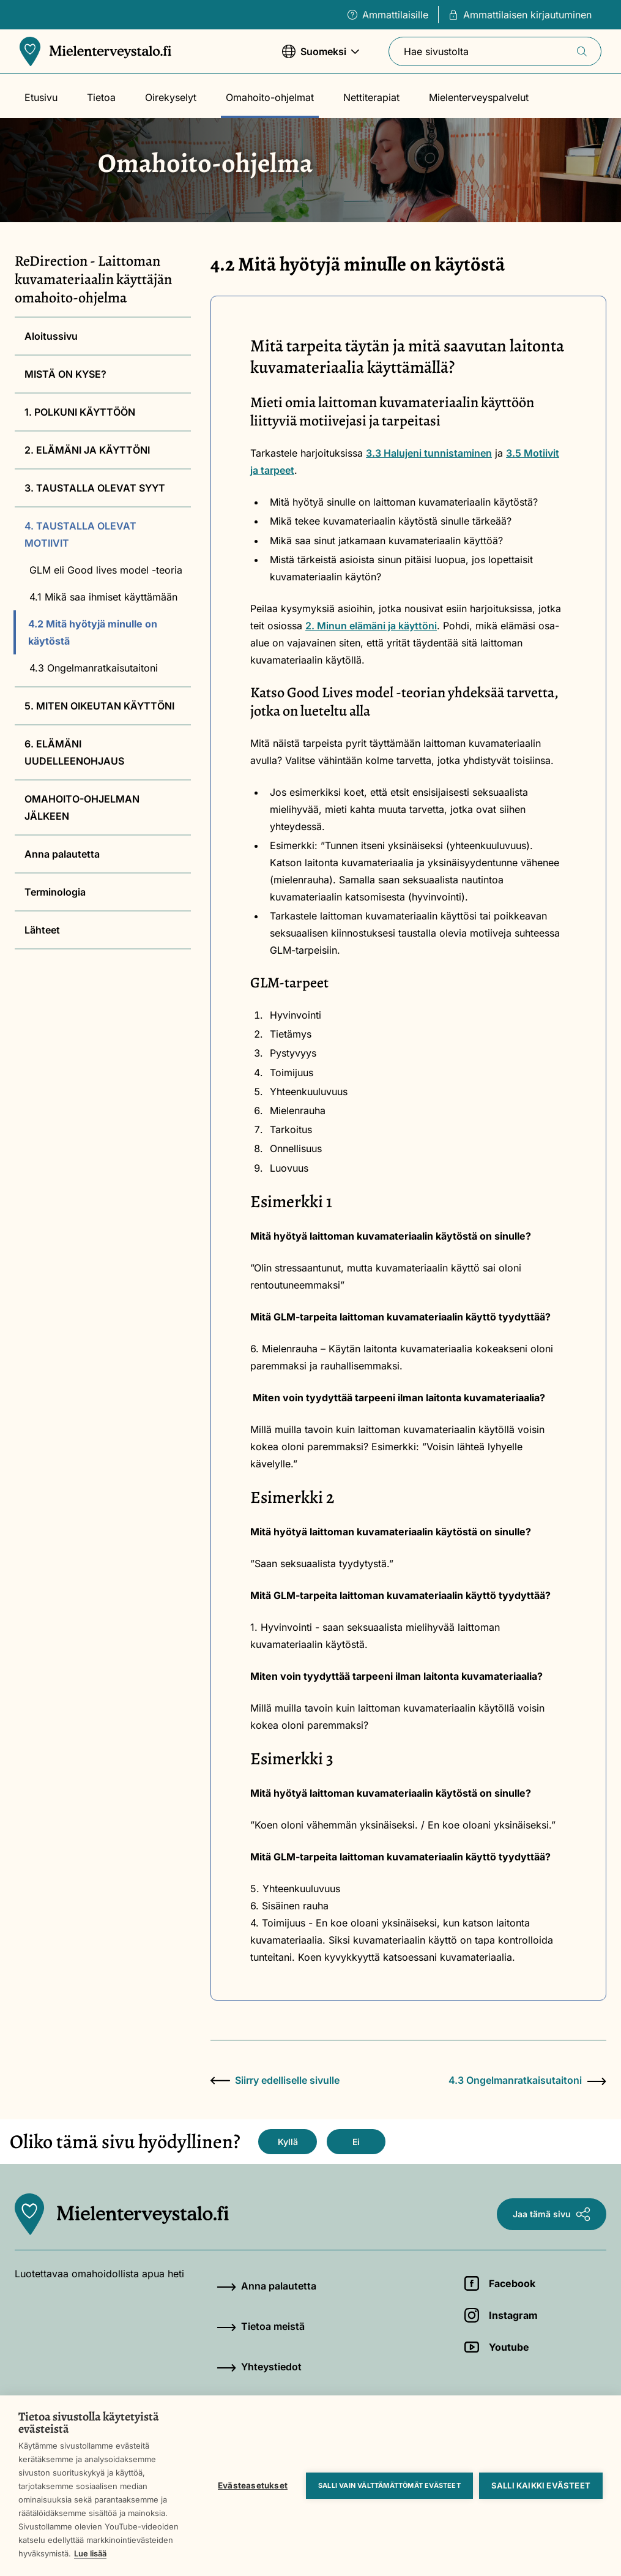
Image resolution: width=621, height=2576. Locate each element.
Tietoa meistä (261, 2326)
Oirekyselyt (170, 97)
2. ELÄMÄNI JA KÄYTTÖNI (87, 450)
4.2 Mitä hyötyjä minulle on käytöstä (92, 632)
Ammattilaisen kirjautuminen (520, 15)
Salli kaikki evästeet (540, 2485)
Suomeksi (320, 57)
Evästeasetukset (253, 2485)
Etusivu (41, 97)
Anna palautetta (62, 854)
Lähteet (42, 930)
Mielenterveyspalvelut (479, 97)
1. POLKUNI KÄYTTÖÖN (79, 412)
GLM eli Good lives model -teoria (105, 570)
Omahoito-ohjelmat (270, 97)
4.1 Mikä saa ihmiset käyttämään (103, 597)
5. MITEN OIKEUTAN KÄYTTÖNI (99, 706)
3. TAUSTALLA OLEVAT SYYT (94, 488)
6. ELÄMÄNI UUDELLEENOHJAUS (74, 752)
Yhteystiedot (259, 2366)
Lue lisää (90, 2553)
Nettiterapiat (371, 97)
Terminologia (55, 892)
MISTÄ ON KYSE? (65, 374)
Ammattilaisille (388, 15)
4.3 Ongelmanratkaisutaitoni (93, 668)
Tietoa (101, 97)
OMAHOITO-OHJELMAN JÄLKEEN (81, 807)
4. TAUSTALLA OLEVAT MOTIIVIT (80, 534)
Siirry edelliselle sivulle (275, 2080)
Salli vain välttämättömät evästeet (389, 2485)
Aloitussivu (51, 336)
